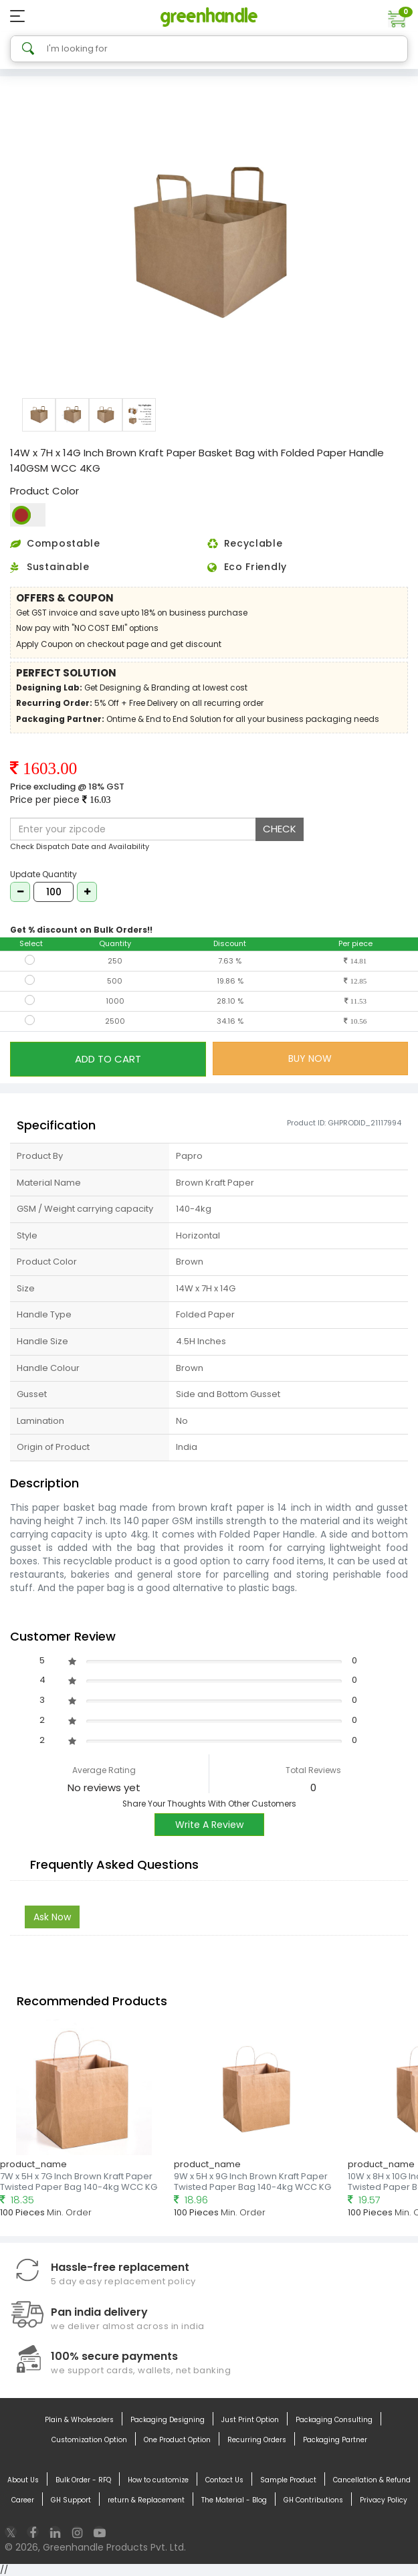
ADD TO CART (108, 1059)
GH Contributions (313, 2500)
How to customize (158, 2480)
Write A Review (209, 1824)
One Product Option (177, 2440)
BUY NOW (310, 1058)
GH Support (71, 2500)
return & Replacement (146, 2500)
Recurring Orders (256, 2440)
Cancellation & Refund (372, 2480)
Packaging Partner (335, 2440)
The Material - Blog (234, 2500)
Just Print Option (250, 2420)
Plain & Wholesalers (79, 2420)
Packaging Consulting (334, 2420)
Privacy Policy (383, 2500)
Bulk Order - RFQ (83, 2480)
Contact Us (224, 2480)
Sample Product (288, 2480)
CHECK (279, 829)
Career (22, 2500)
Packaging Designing (167, 2420)
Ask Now (52, 1917)
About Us (23, 2480)
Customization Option (89, 2440)
